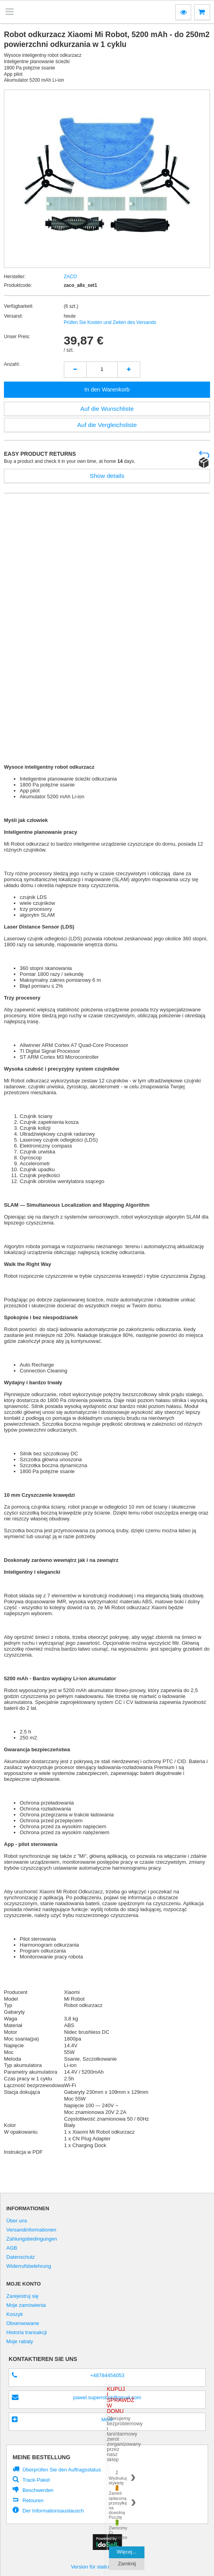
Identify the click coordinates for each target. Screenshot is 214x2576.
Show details (107, 475)
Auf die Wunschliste (107, 408)
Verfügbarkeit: (18, 306)
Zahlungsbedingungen (31, 2239)
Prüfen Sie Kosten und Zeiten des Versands (110, 322)
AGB (11, 2248)
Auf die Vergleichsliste (107, 424)
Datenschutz (20, 2257)
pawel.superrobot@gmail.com (107, 2397)
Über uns (16, 2221)
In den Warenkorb (107, 389)
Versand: (13, 316)
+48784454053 (107, 2375)
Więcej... (126, 2552)
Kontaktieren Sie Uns (43, 2359)
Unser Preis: (17, 336)
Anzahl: (12, 364)
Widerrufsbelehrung (28, 2266)
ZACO (70, 276)
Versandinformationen (31, 2230)
